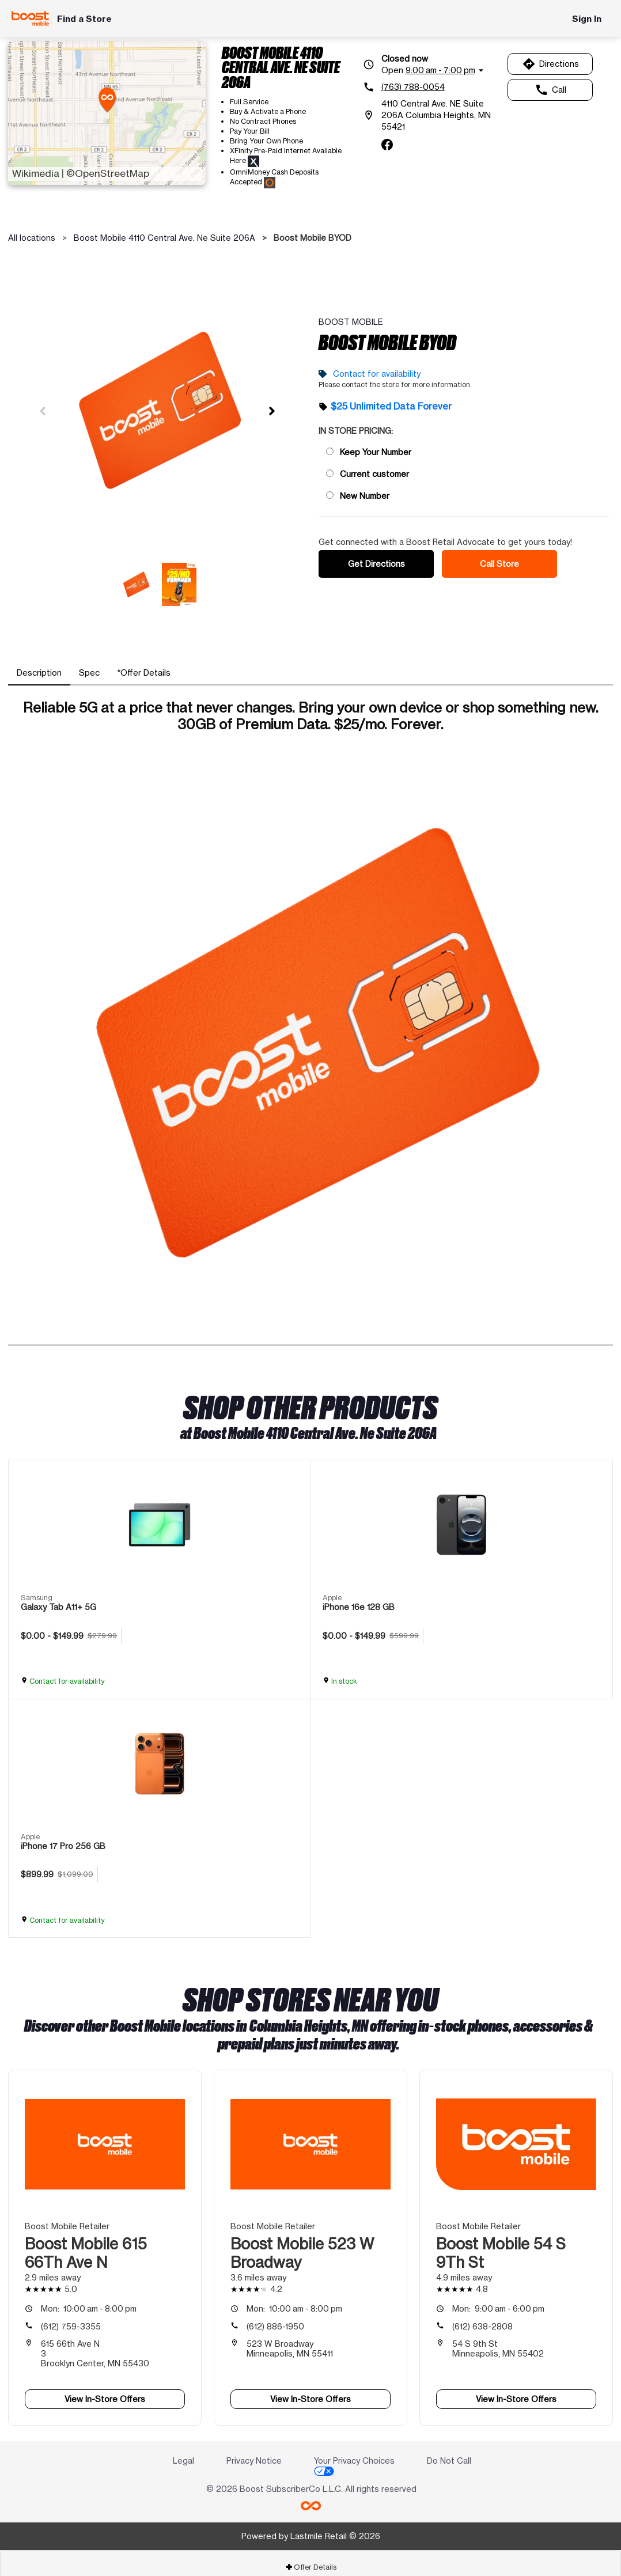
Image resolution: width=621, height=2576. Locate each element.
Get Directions (376, 560)
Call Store (499, 560)
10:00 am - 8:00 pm (89, 2300)
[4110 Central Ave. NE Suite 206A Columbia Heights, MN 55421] (431, 115)
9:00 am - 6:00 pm (498, 2300)
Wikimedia (35, 173)
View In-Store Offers (105, 2391)
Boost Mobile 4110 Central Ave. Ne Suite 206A (164, 238)
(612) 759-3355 (71, 2318)
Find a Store (84, 18)
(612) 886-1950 (275, 2318)
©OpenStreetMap (107, 173)
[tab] (39, 664)
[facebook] (387, 144)
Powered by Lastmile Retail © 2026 (310, 2528)
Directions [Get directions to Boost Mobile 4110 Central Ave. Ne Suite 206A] (550, 64)
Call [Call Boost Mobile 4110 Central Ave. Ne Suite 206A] (550, 90)
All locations (31, 238)
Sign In (586, 18)
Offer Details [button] (310, 2559)
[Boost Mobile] (30, 18)
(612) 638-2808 (482, 2318)
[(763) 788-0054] (431, 87)
